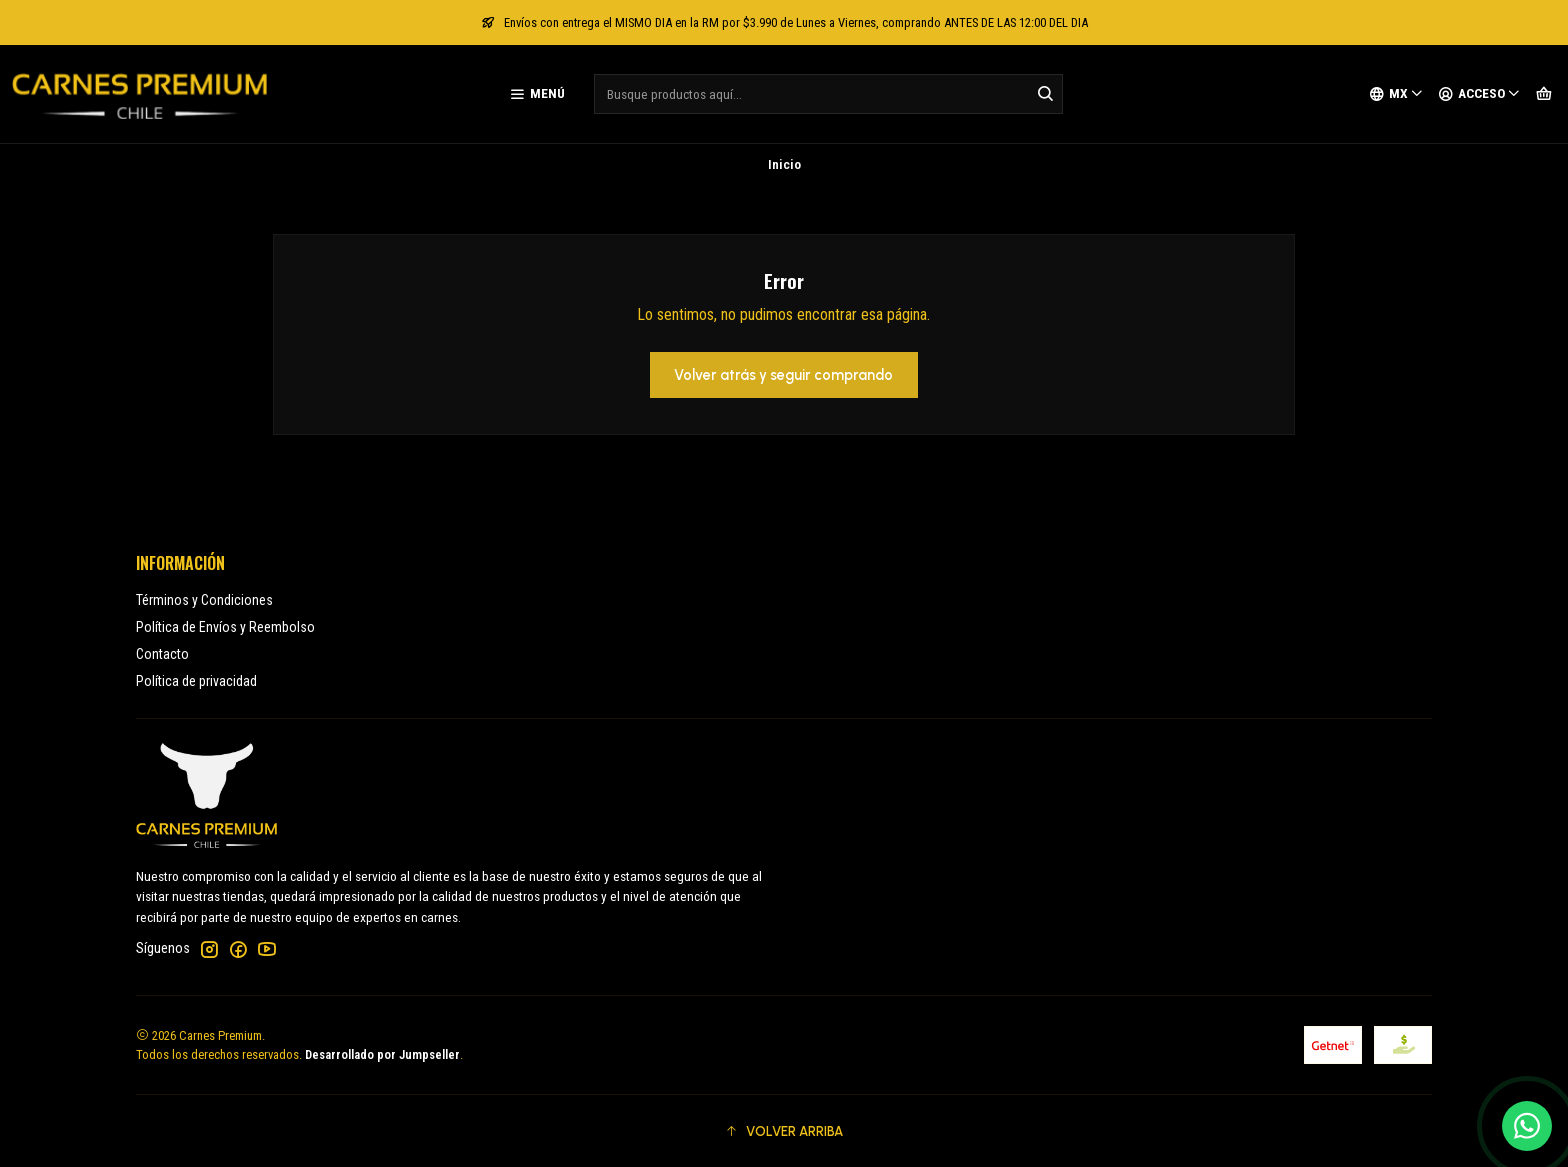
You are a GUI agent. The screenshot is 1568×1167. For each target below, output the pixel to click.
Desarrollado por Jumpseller (382, 1054)
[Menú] (537, 94)
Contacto (162, 654)
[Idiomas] (1396, 94)
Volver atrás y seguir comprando (783, 375)
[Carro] (1544, 94)
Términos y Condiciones (204, 600)
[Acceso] (1479, 94)
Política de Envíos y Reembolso (225, 627)
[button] (784, 1131)
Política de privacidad (196, 681)
